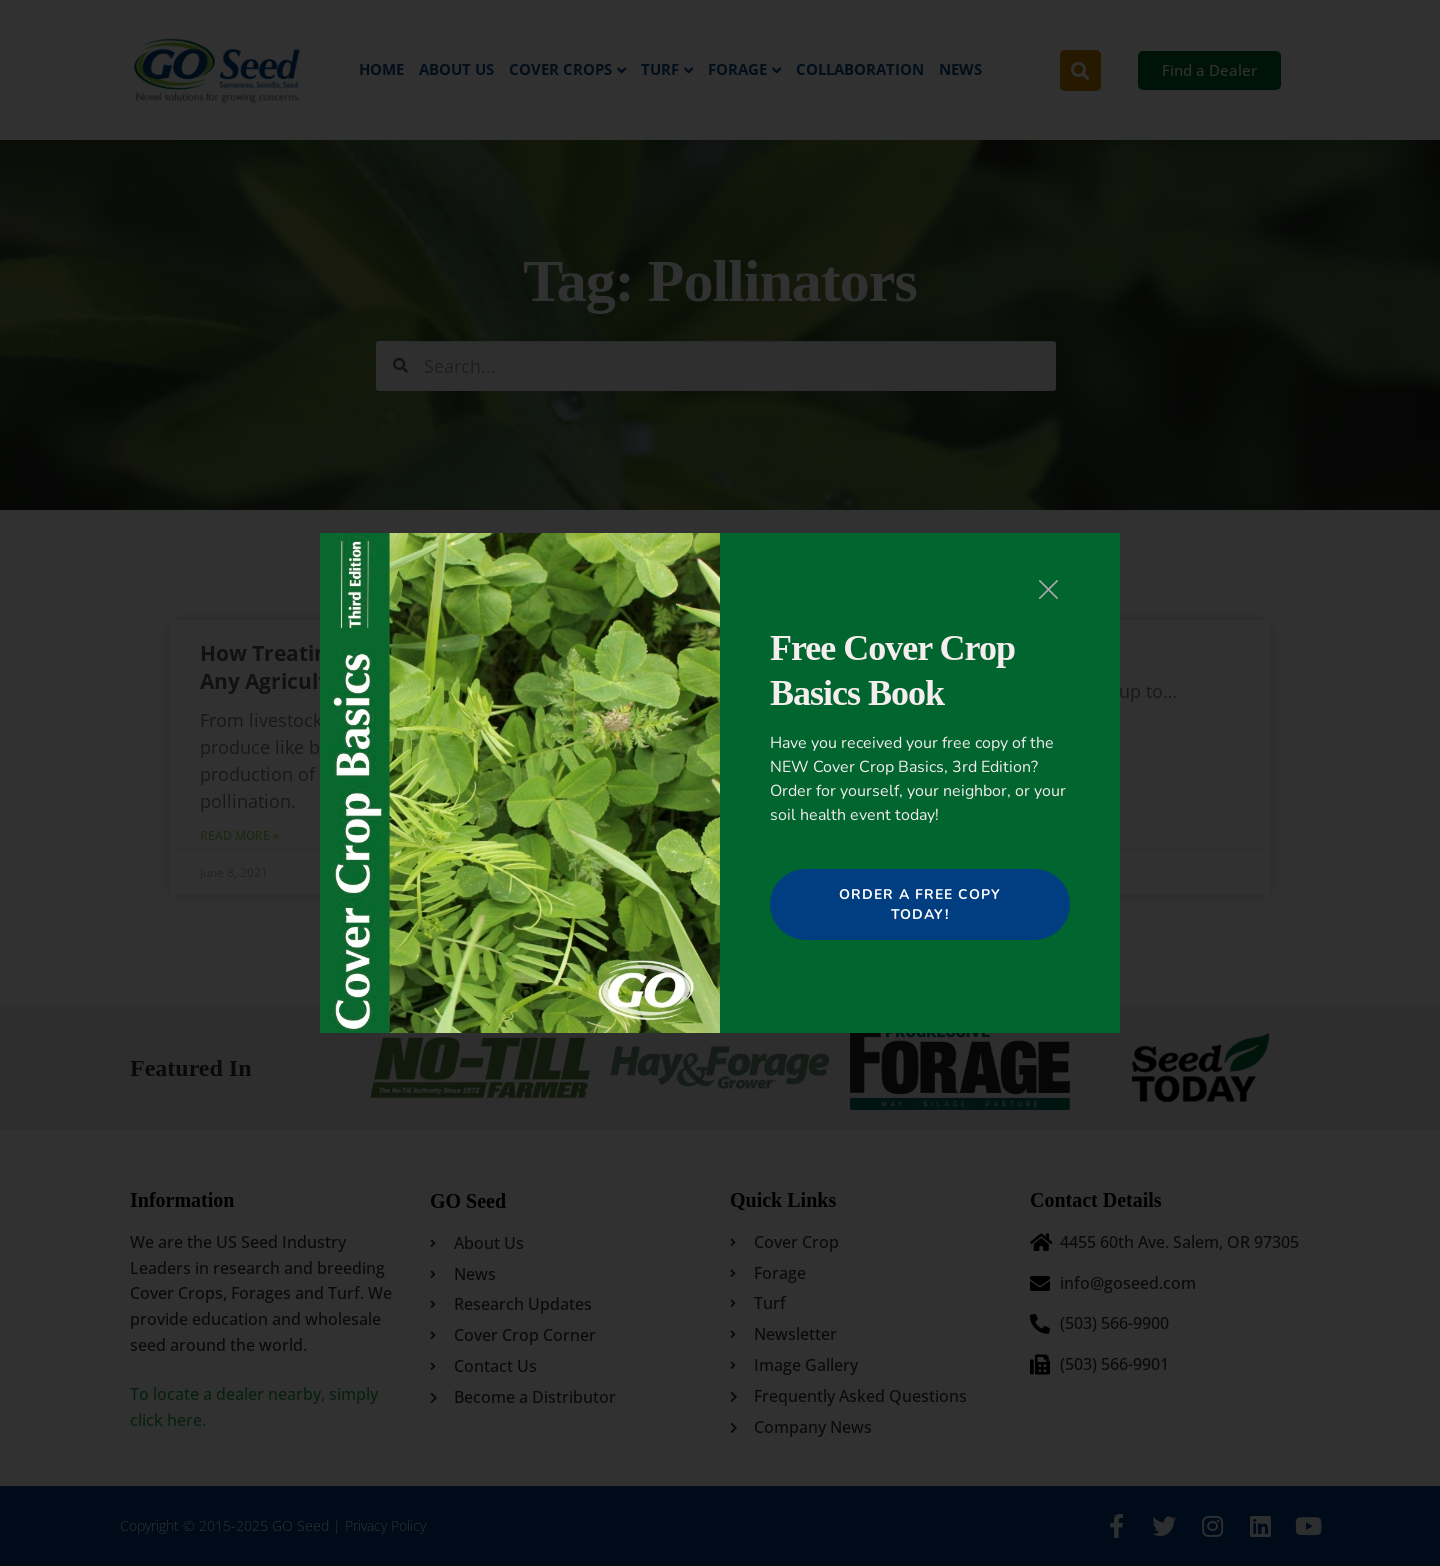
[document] (720, 783)
